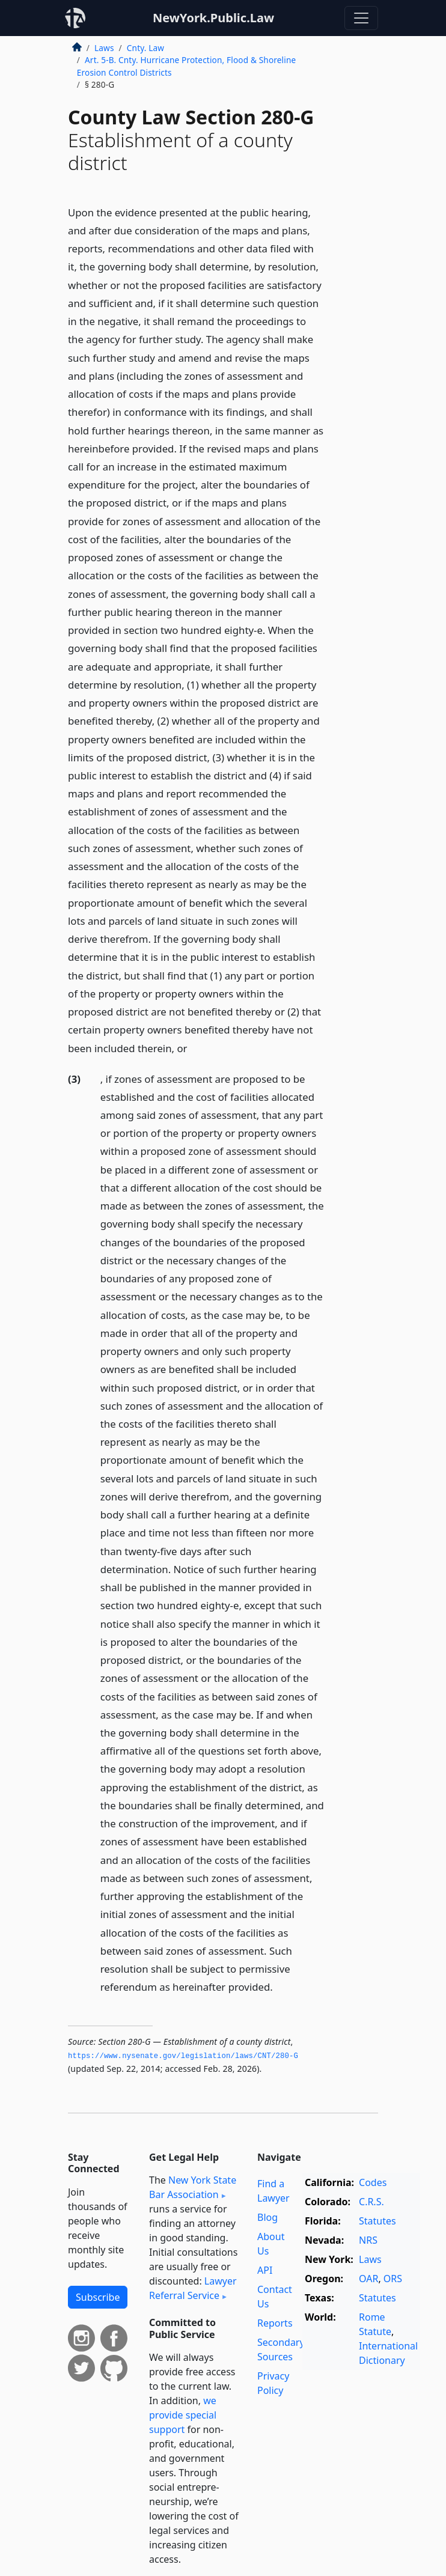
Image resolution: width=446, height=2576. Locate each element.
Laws (104, 47)
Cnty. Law (145, 47)
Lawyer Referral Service (193, 2288)
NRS (368, 2240)
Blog (267, 2217)
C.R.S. (371, 2201)
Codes (372, 2182)
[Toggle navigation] (361, 18)
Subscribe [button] (98, 2297)
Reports (275, 2323)
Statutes (377, 2220)
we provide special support (182, 2415)
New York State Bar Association (192, 2187)
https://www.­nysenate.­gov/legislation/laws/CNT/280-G (183, 2056)
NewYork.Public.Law (213, 18)
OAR (368, 2278)
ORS (392, 2278)
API (264, 2270)
